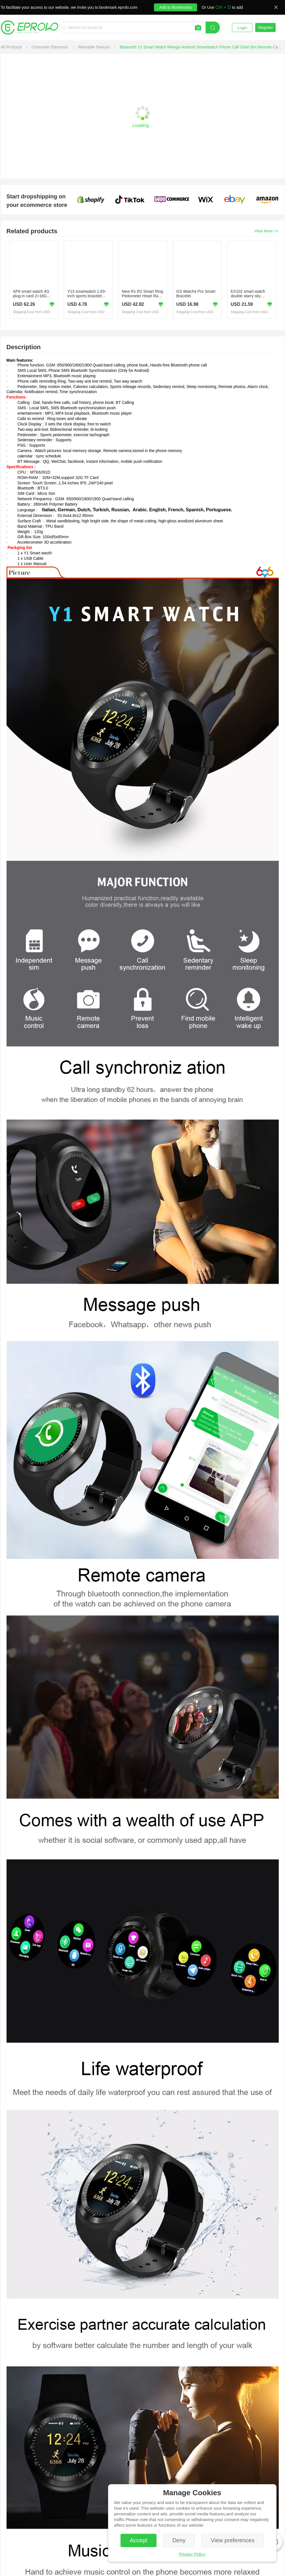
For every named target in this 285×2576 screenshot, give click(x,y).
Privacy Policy (192, 2554)
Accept (138, 2540)
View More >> (266, 231)
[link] (12, 47)
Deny (179, 2540)
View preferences (232, 2540)
